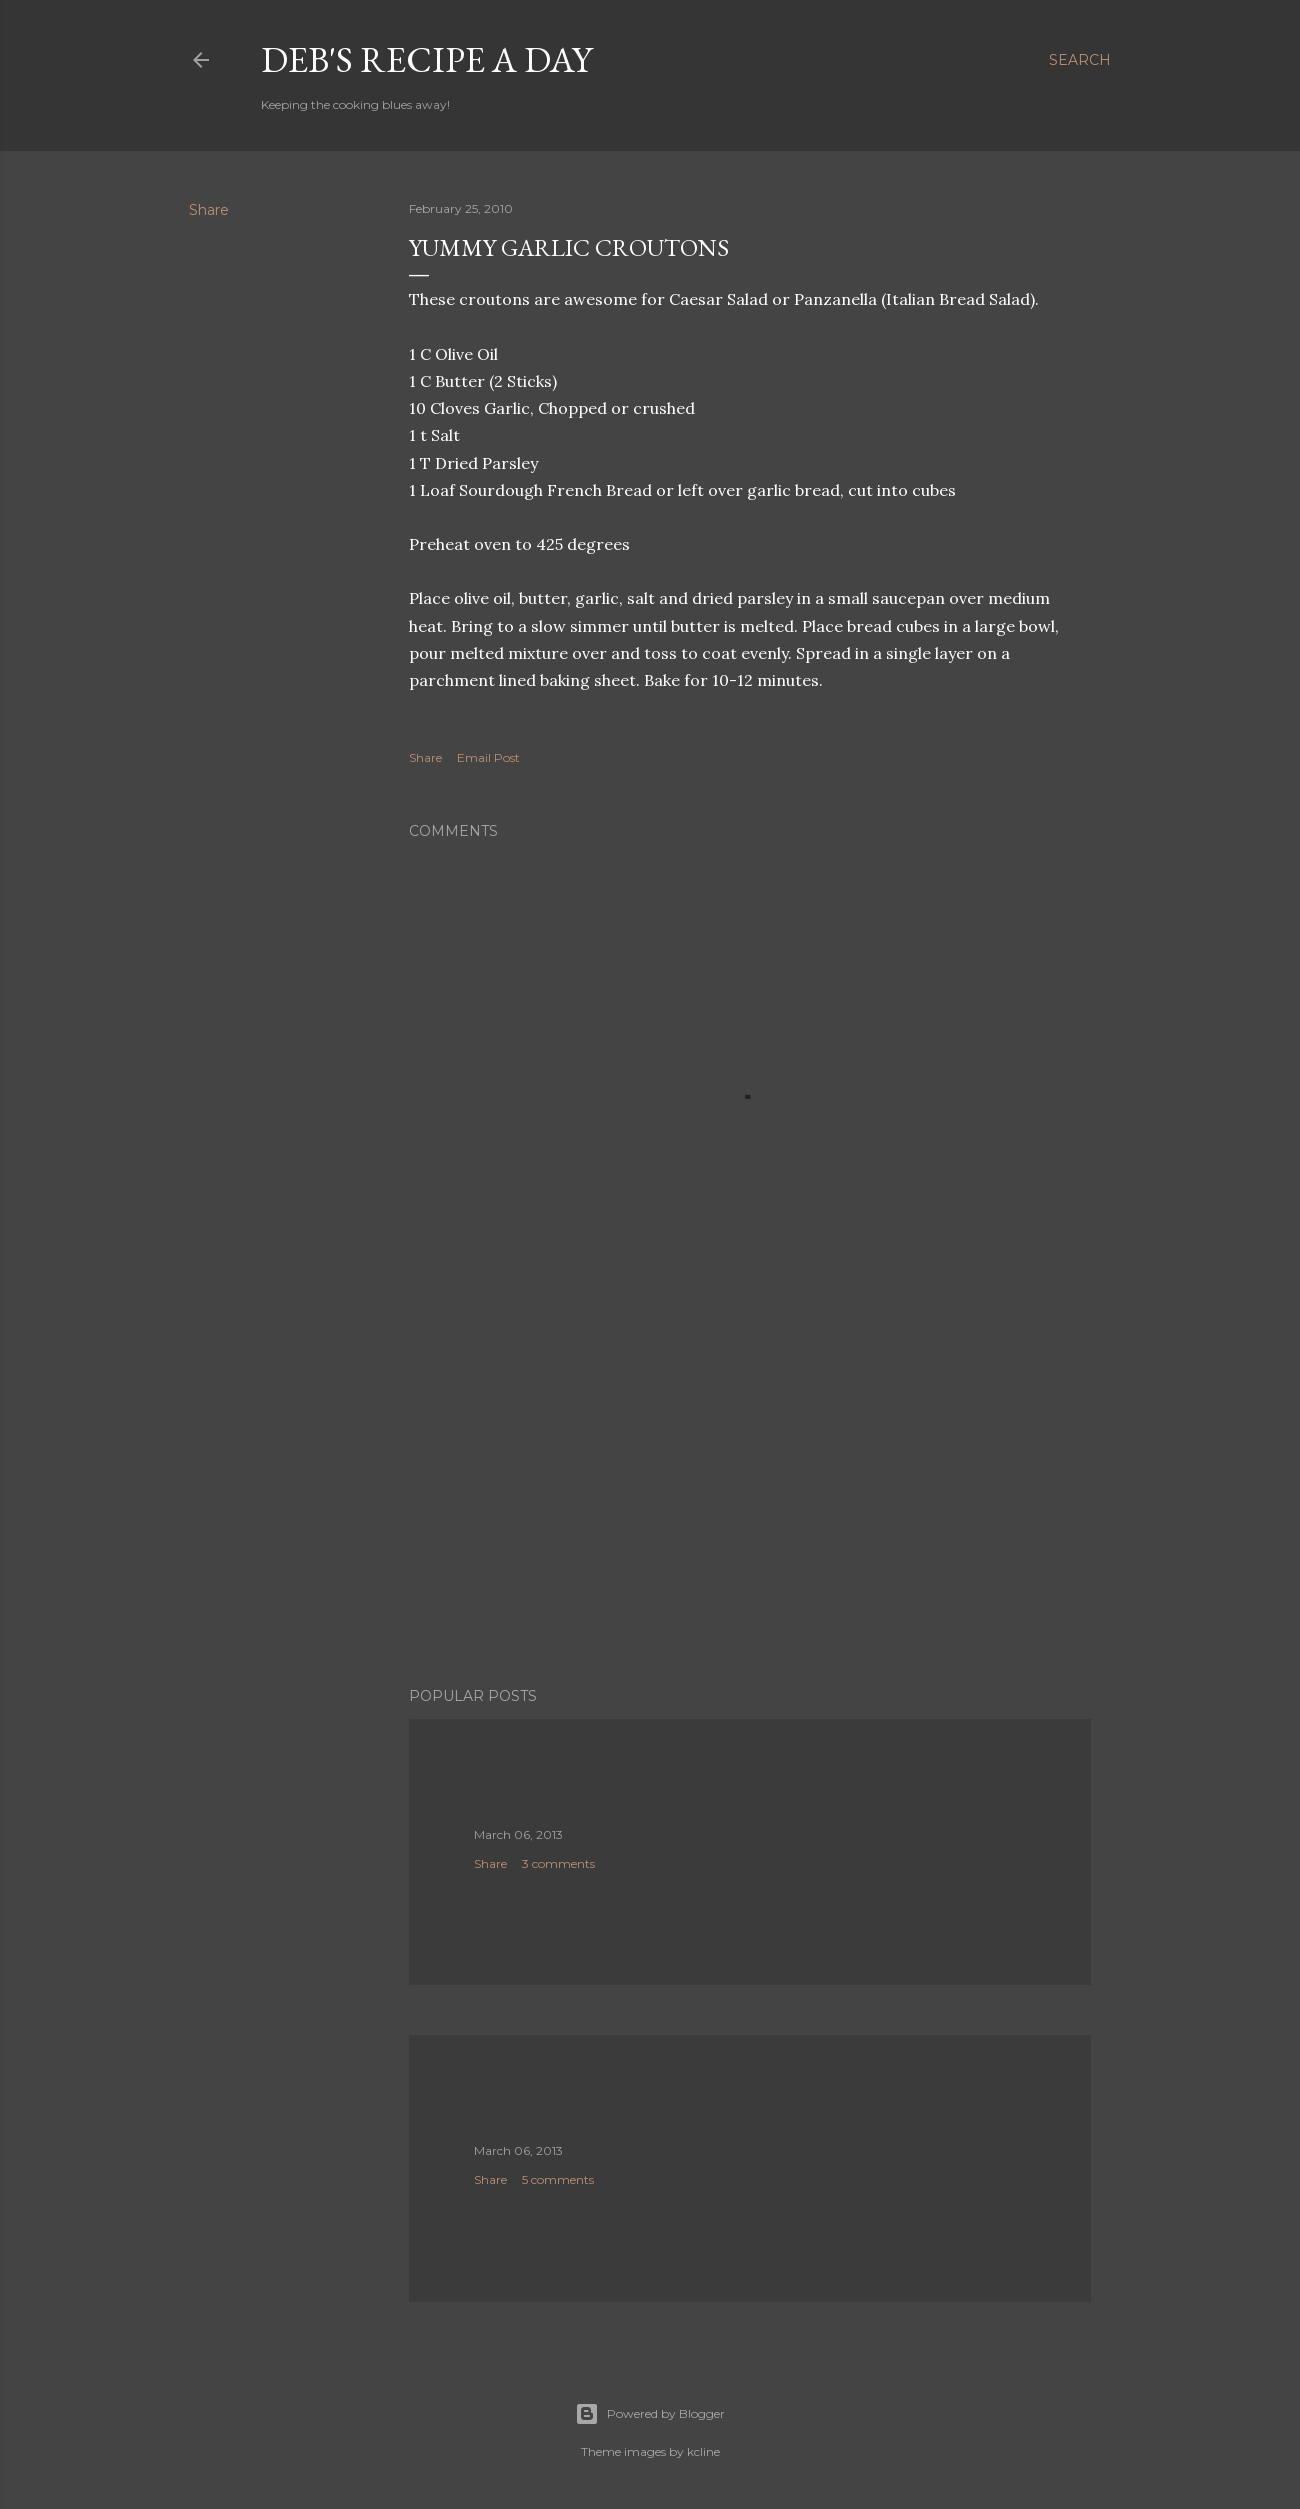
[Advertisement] (750, 1497)
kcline (703, 2451)
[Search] (1080, 60)
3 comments (558, 1863)
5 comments (558, 2179)
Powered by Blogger (650, 2414)
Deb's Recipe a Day (426, 59)
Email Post (488, 757)
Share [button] (209, 210)
